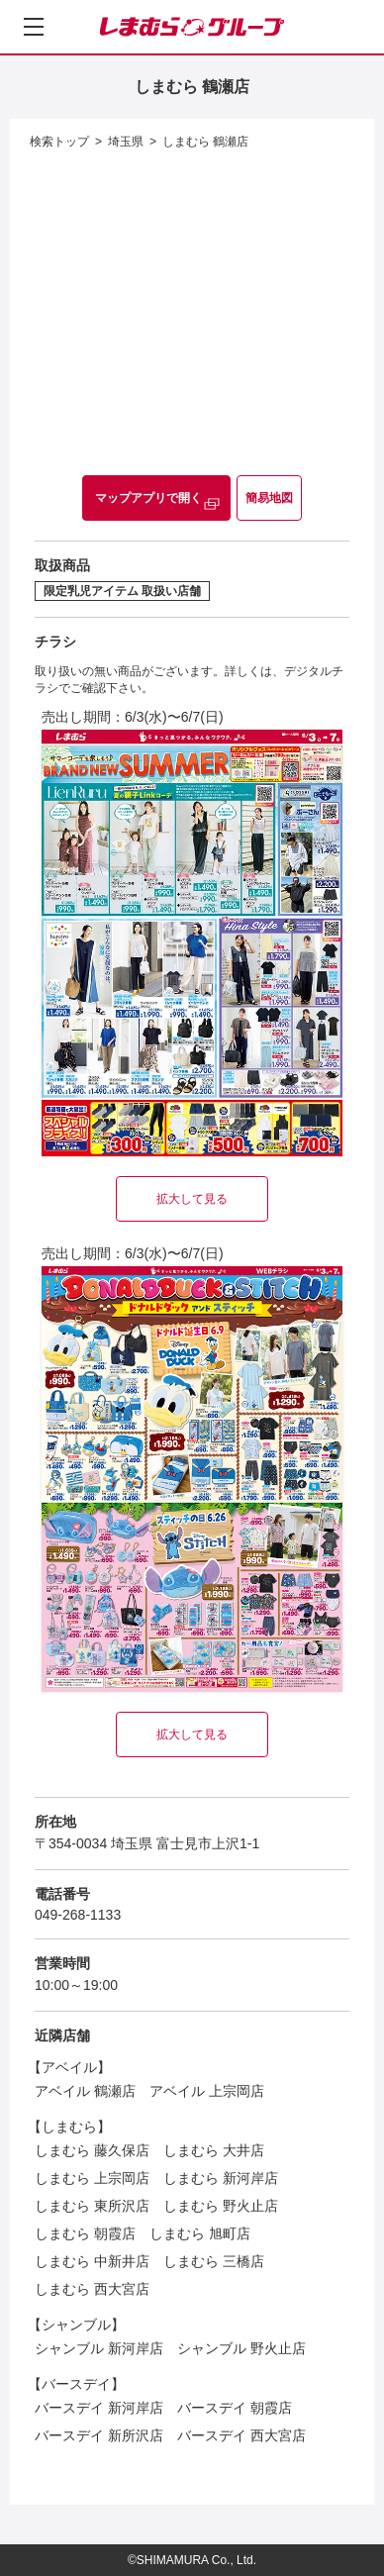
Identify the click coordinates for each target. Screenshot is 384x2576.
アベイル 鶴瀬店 (85, 2091)
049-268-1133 (78, 1915)
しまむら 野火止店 (220, 2206)
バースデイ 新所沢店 (99, 2435)
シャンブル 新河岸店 (99, 2348)
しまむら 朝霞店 (85, 2233)
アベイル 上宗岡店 (206, 2091)
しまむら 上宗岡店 (92, 2178)
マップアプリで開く (148, 498)
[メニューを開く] (33, 27)
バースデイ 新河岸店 (99, 2408)
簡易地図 (269, 498)
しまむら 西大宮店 (92, 2289)
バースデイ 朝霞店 (234, 2408)
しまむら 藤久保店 (92, 2150)
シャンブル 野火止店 (241, 2348)
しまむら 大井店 (213, 2150)
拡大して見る (192, 1199)
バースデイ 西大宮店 (241, 2435)
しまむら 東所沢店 (92, 2206)
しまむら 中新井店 (92, 2261)
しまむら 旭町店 (199, 2233)
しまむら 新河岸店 (220, 2178)
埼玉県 (126, 142)
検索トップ (59, 142)
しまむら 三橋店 (213, 2261)
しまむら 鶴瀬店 (205, 142)
